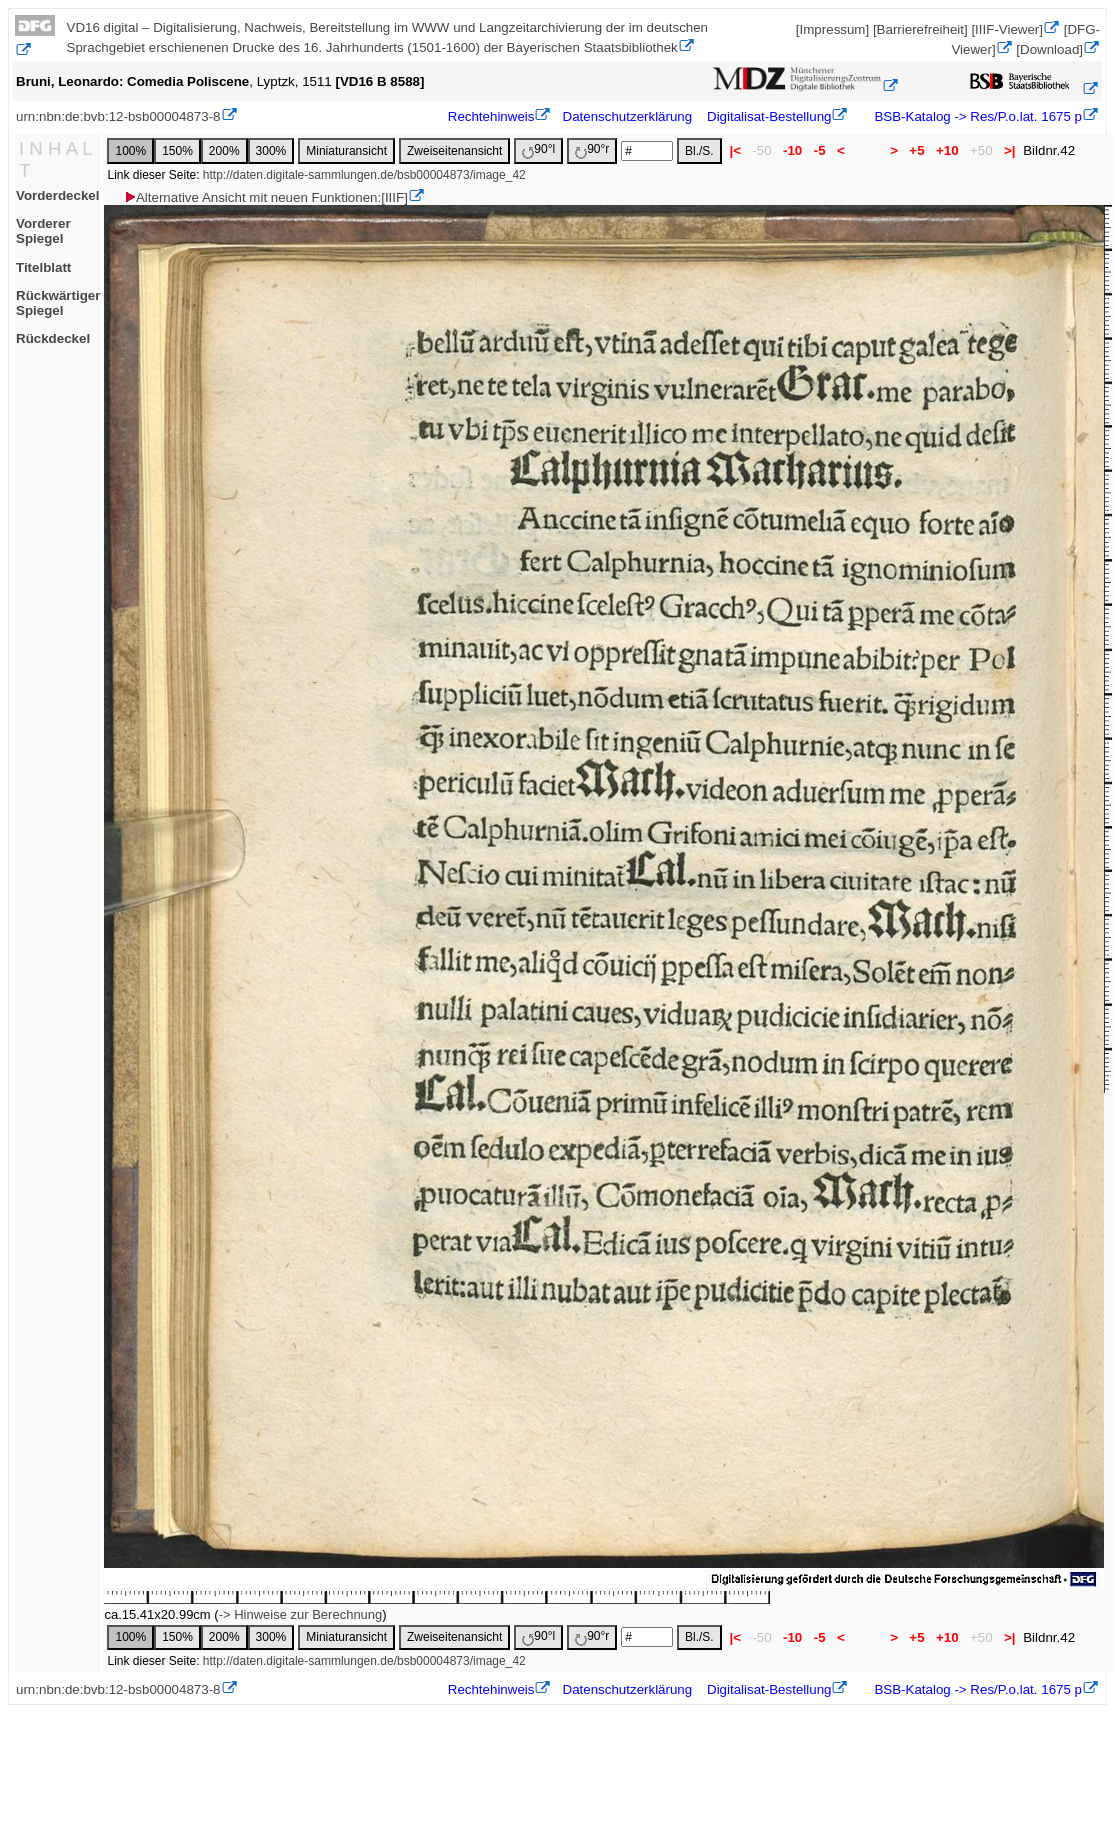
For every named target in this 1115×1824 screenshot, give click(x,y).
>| (1009, 150)
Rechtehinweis (491, 116)
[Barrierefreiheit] (920, 29)
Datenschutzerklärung (628, 116)
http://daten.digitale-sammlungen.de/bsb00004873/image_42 (364, 175)
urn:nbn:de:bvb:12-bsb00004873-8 (118, 116)
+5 (917, 150)
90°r (592, 150)
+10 (947, 150)
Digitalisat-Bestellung (769, 116)
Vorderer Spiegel (43, 231)
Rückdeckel (53, 338)
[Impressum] (832, 29)
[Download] (1049, 49)
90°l (538, 150)
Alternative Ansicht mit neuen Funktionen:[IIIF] (265, 197)
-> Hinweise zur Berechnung (301, 1614)
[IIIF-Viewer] (1007, 29)
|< (735, 150)
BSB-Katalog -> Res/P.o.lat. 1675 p (976, 116)
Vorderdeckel (57, 195)
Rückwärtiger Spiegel (58, 303)
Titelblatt (43, 267)
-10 (792, 150)
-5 (819, 150)
